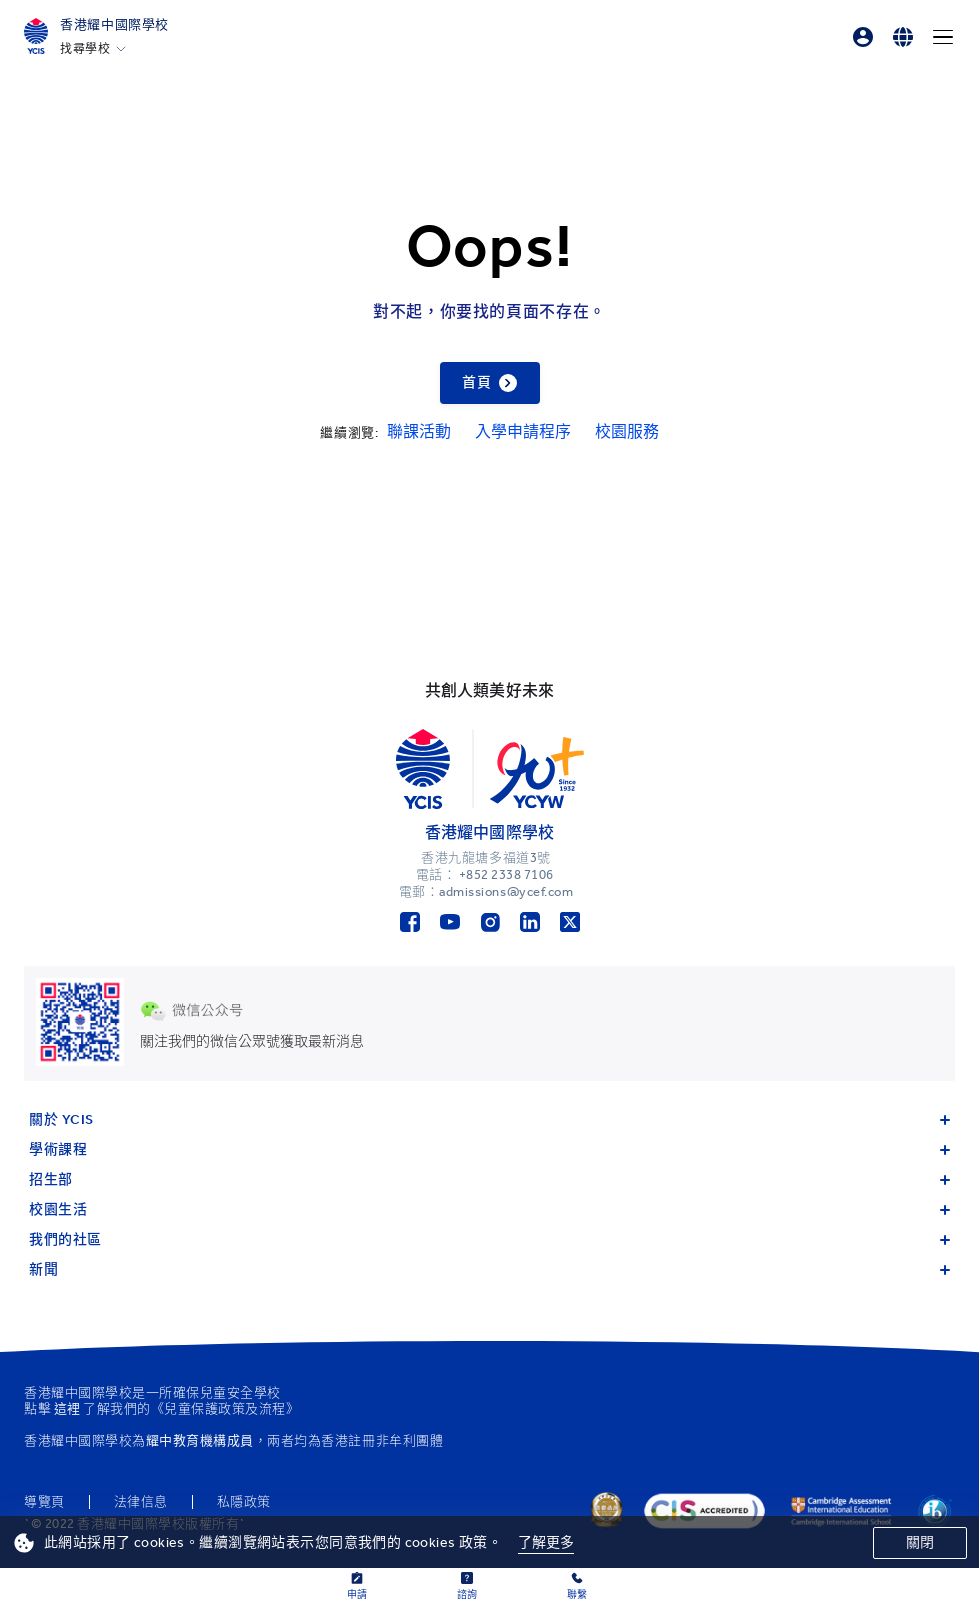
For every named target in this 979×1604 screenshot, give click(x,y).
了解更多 (546, 1542)
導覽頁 (44, 1502)
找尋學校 (85, 49)
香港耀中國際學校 (114, 24)
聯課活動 (419, 431)
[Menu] (943, 37)
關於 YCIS (489, 1119)
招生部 (489, 1179)
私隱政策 (244, 1502)
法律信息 (141, 1502)
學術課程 (489, 1149)
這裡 (67, 1408)
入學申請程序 (523, 431)
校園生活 (489, 1209)
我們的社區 (489, 1239)
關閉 (920, 1542)
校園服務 (627, 431)
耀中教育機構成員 (200, 1440)
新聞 (489, 1269)
